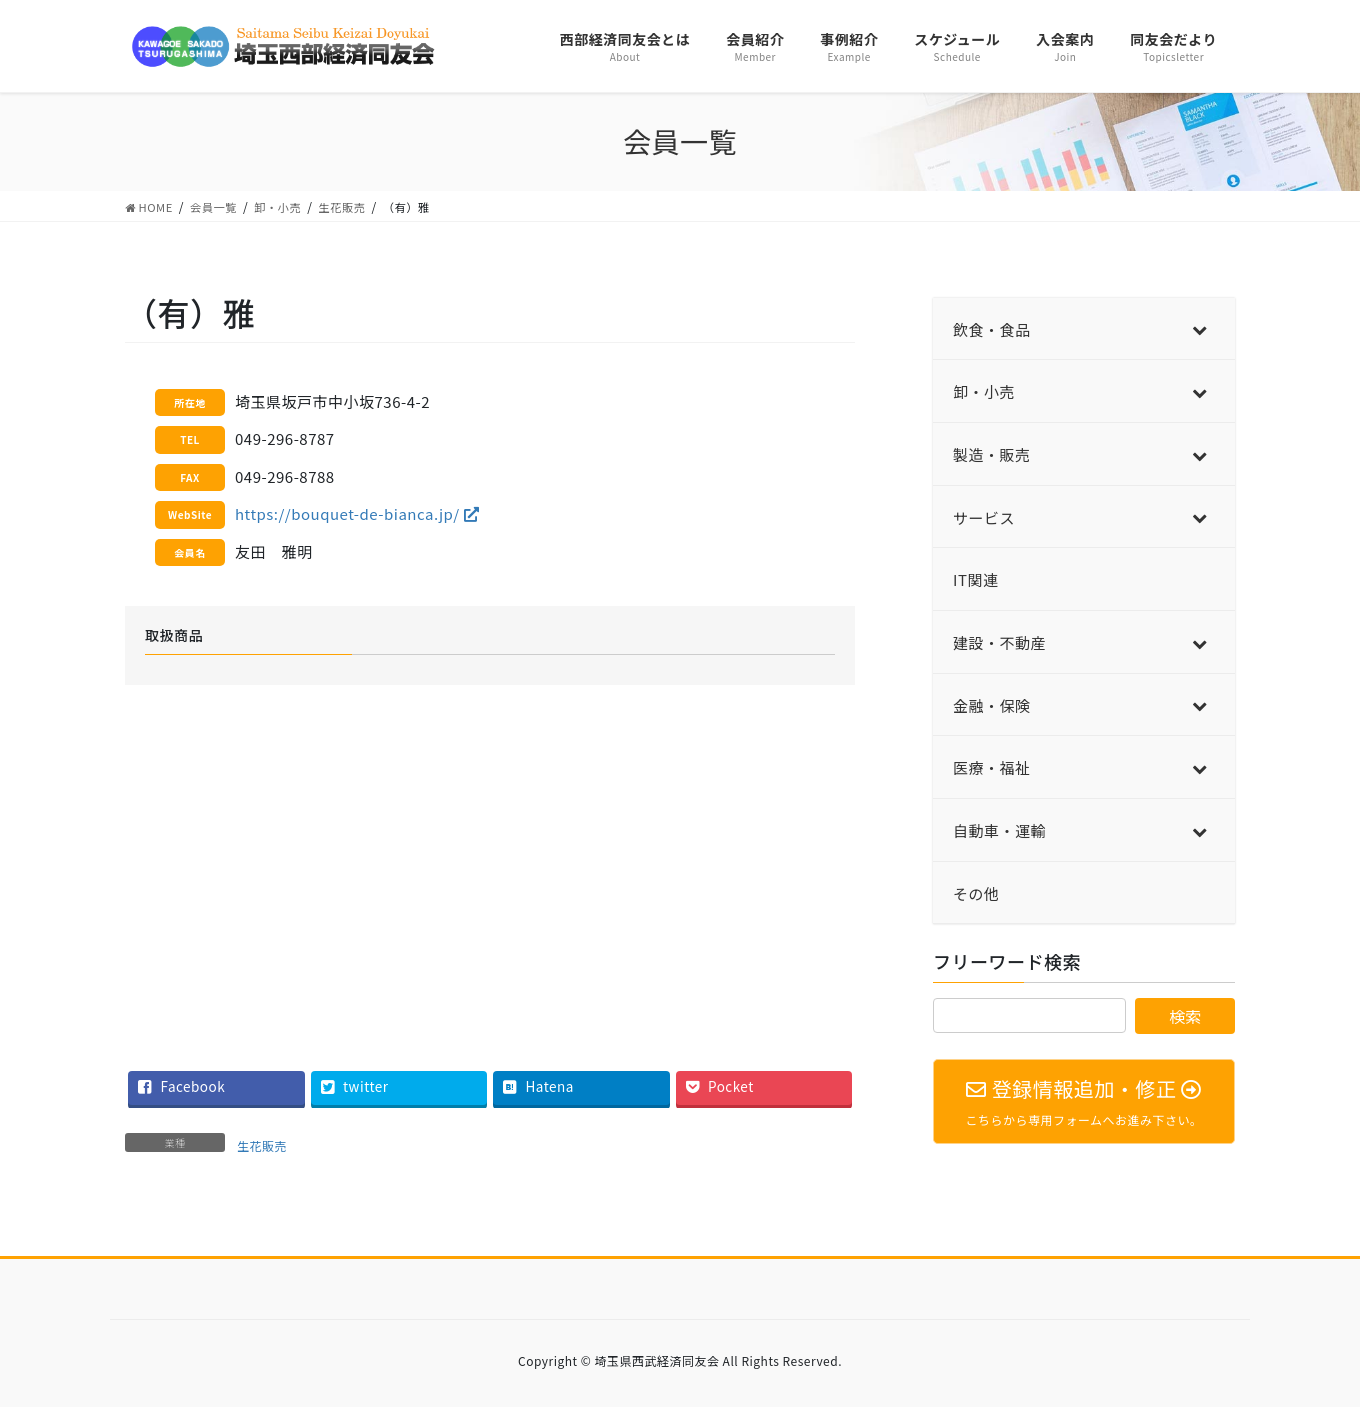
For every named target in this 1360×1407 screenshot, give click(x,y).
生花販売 (262, 1145)
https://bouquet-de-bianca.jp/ (357, 513)
